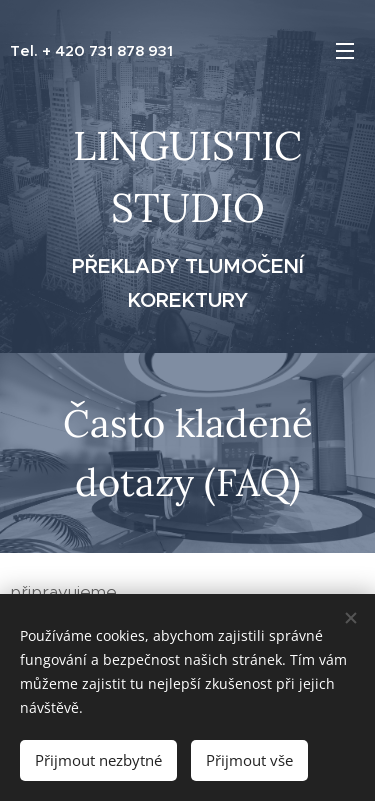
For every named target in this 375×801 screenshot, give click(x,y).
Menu (345, 51)
